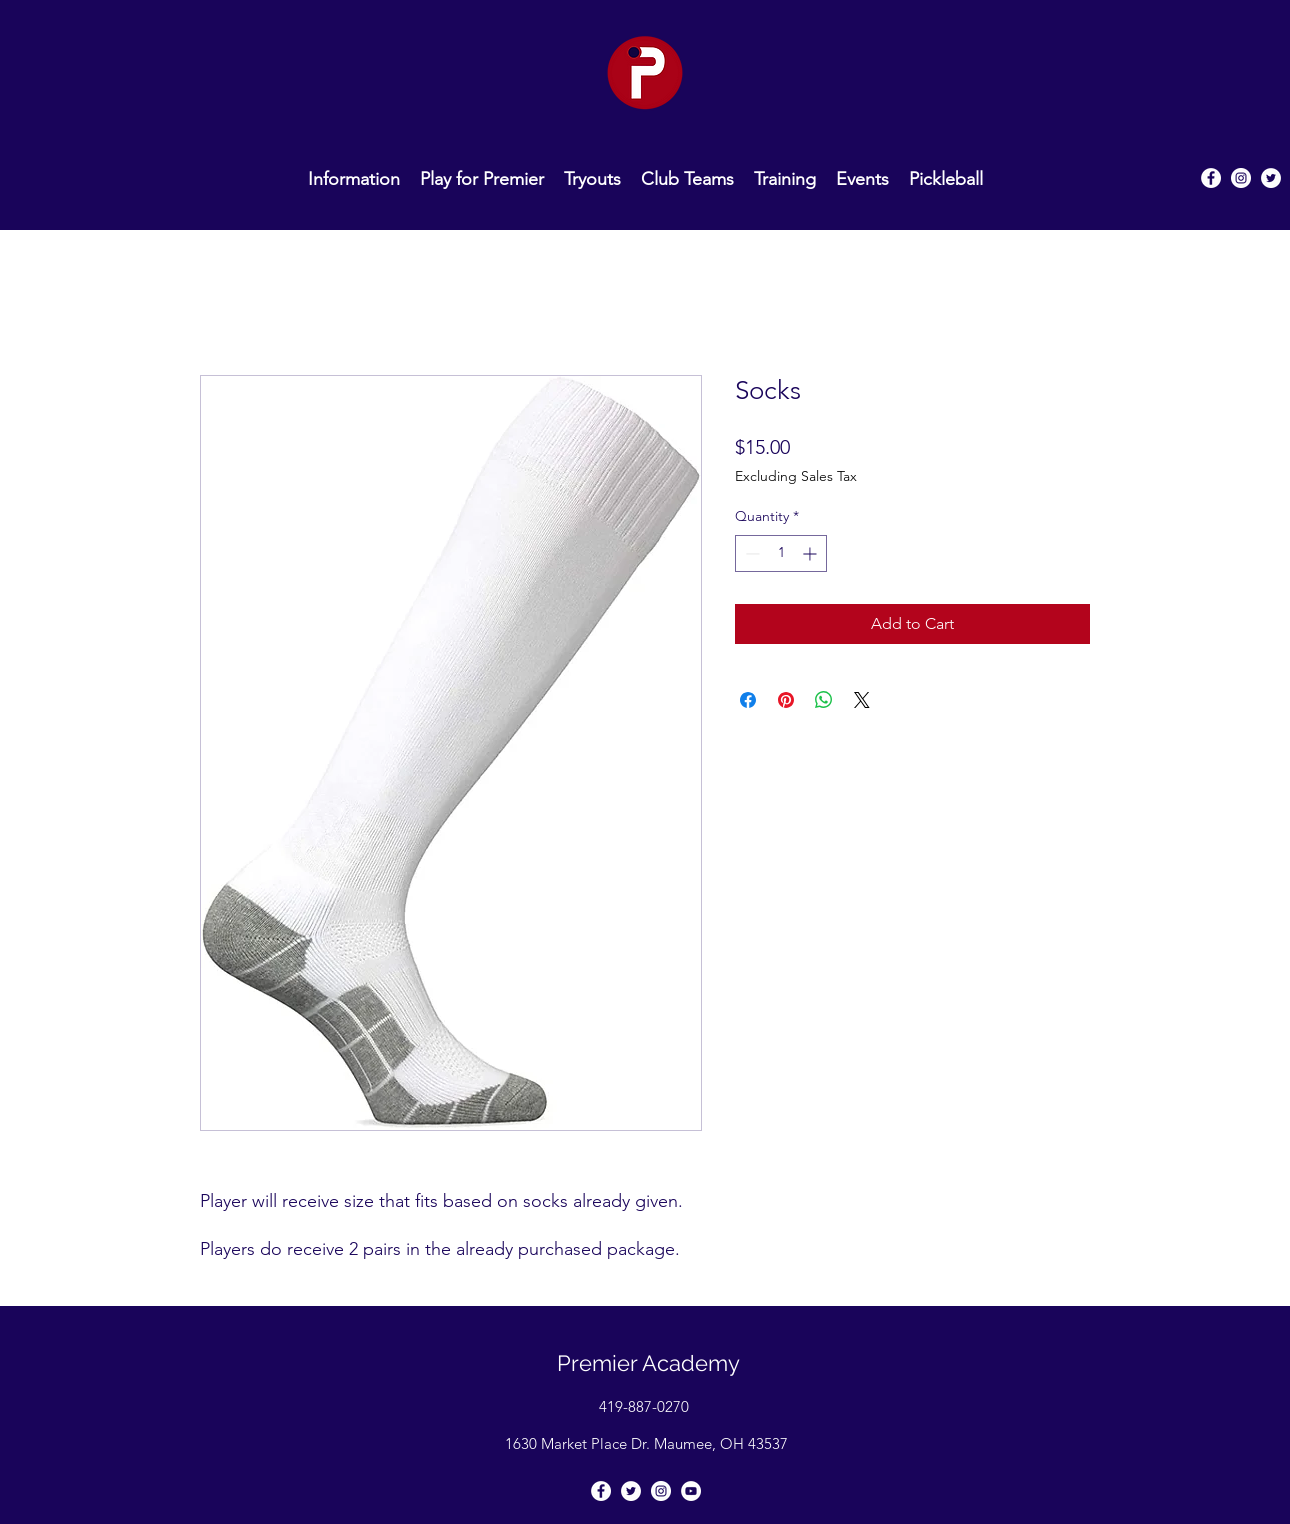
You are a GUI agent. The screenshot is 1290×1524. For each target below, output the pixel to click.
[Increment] (811, 553)
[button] (687, 178)
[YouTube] (691, 1491)
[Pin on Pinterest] (786, 700)
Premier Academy (648, 1363)
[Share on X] (862, 700)
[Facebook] (601, 1491)
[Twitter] (1271, 178)
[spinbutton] (781, 553)
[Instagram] (1241, 178)
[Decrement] (750, 553)
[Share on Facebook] (748, 700)
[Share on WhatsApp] (824, 700)
